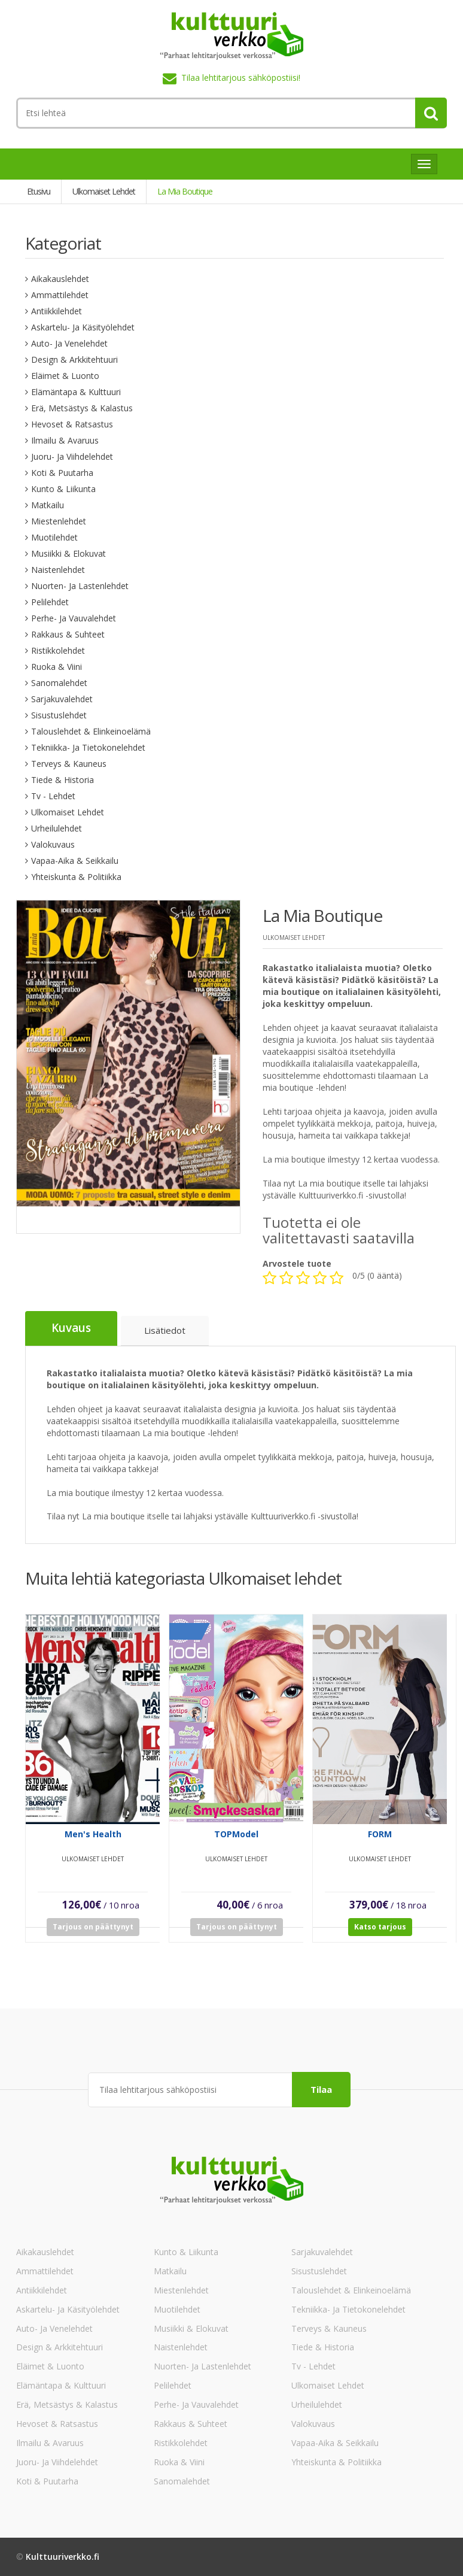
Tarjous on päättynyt (93, 1935)
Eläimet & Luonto (65, 375)
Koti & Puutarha (62, 472)
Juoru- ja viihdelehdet (72, 456)
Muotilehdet (54, 537)
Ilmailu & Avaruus (65, 440)
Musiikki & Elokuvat (68, 553)
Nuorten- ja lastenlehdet (80, 585)
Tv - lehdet (53, 796)
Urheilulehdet (56, 828)
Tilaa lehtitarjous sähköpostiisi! (240, 77)
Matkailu (47, 505)
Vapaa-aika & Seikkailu (74, 860)
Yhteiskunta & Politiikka (76, 876)
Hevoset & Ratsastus (72, 424)
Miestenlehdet (58, 521)
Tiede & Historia (62, 779)
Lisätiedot (164, 1331)
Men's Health (93, 1842)
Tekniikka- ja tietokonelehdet (88, 747)
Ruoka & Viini (56, 666)
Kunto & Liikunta (63, 488)
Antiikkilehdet (56, 311)
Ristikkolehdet (58, 650)
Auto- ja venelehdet (69, 343)
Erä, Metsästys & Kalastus (82, 408)
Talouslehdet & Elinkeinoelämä (91, 731)
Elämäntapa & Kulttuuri (76, 392)
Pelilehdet (50, 602)
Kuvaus (71, 1329)
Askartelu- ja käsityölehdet (83, 327)
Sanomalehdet (59, 682)
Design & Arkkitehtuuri (74, 359)
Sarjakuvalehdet (62, 699)
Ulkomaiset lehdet (67, 812)
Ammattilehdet (60, 295)
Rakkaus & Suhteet (68, 634)
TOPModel (236, 1842)
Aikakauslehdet (60, 278)
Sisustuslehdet (59, 715)
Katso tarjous (380, 1935)
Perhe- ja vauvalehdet (73, 618)
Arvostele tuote (297, 1264)
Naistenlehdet (58, 569)
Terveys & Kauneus (68, 763)
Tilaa (321, 2089)
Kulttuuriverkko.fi (62, 2556)
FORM (380, 1842)
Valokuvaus (53, 844)
